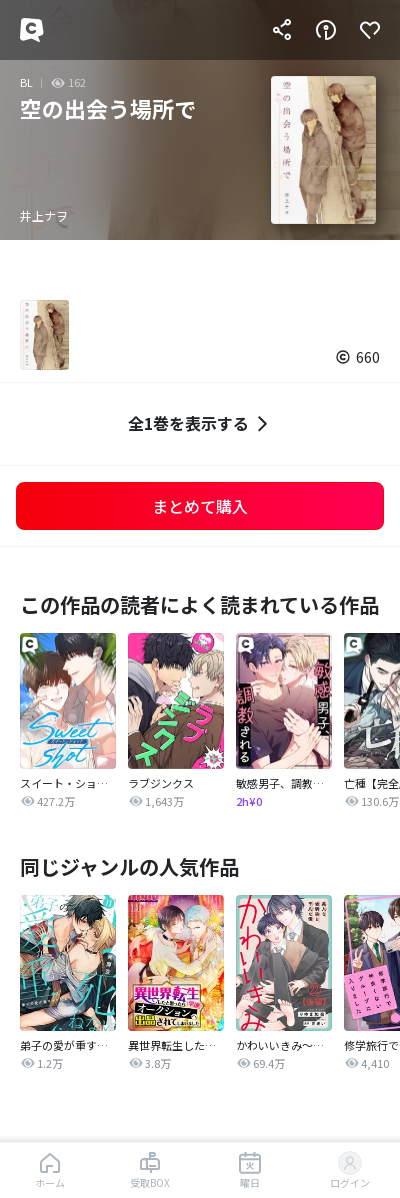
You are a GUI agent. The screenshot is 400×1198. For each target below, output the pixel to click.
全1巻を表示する (200, 423)
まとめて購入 (200, 506)
